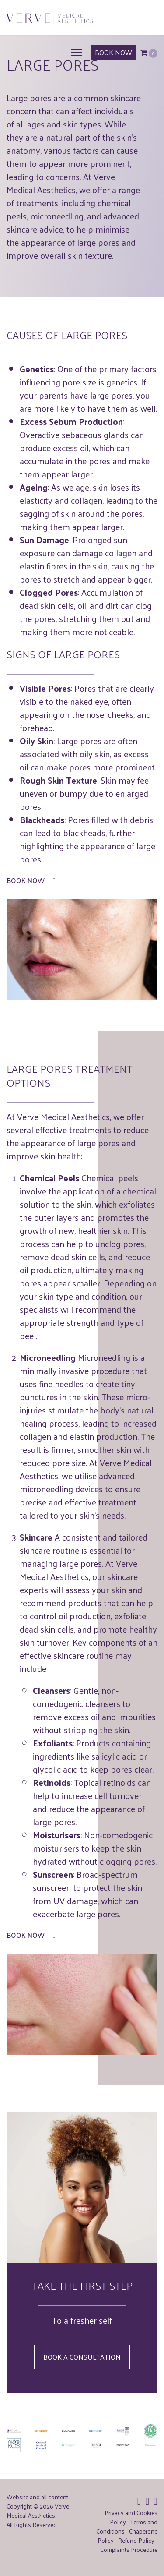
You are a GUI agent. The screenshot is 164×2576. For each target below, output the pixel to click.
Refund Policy (136, 2540)
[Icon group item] (139, 2500)
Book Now (31, 880)
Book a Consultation (82, 2356)
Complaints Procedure (128, 2549)
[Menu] (76, 52)
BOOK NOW (113, 52)
